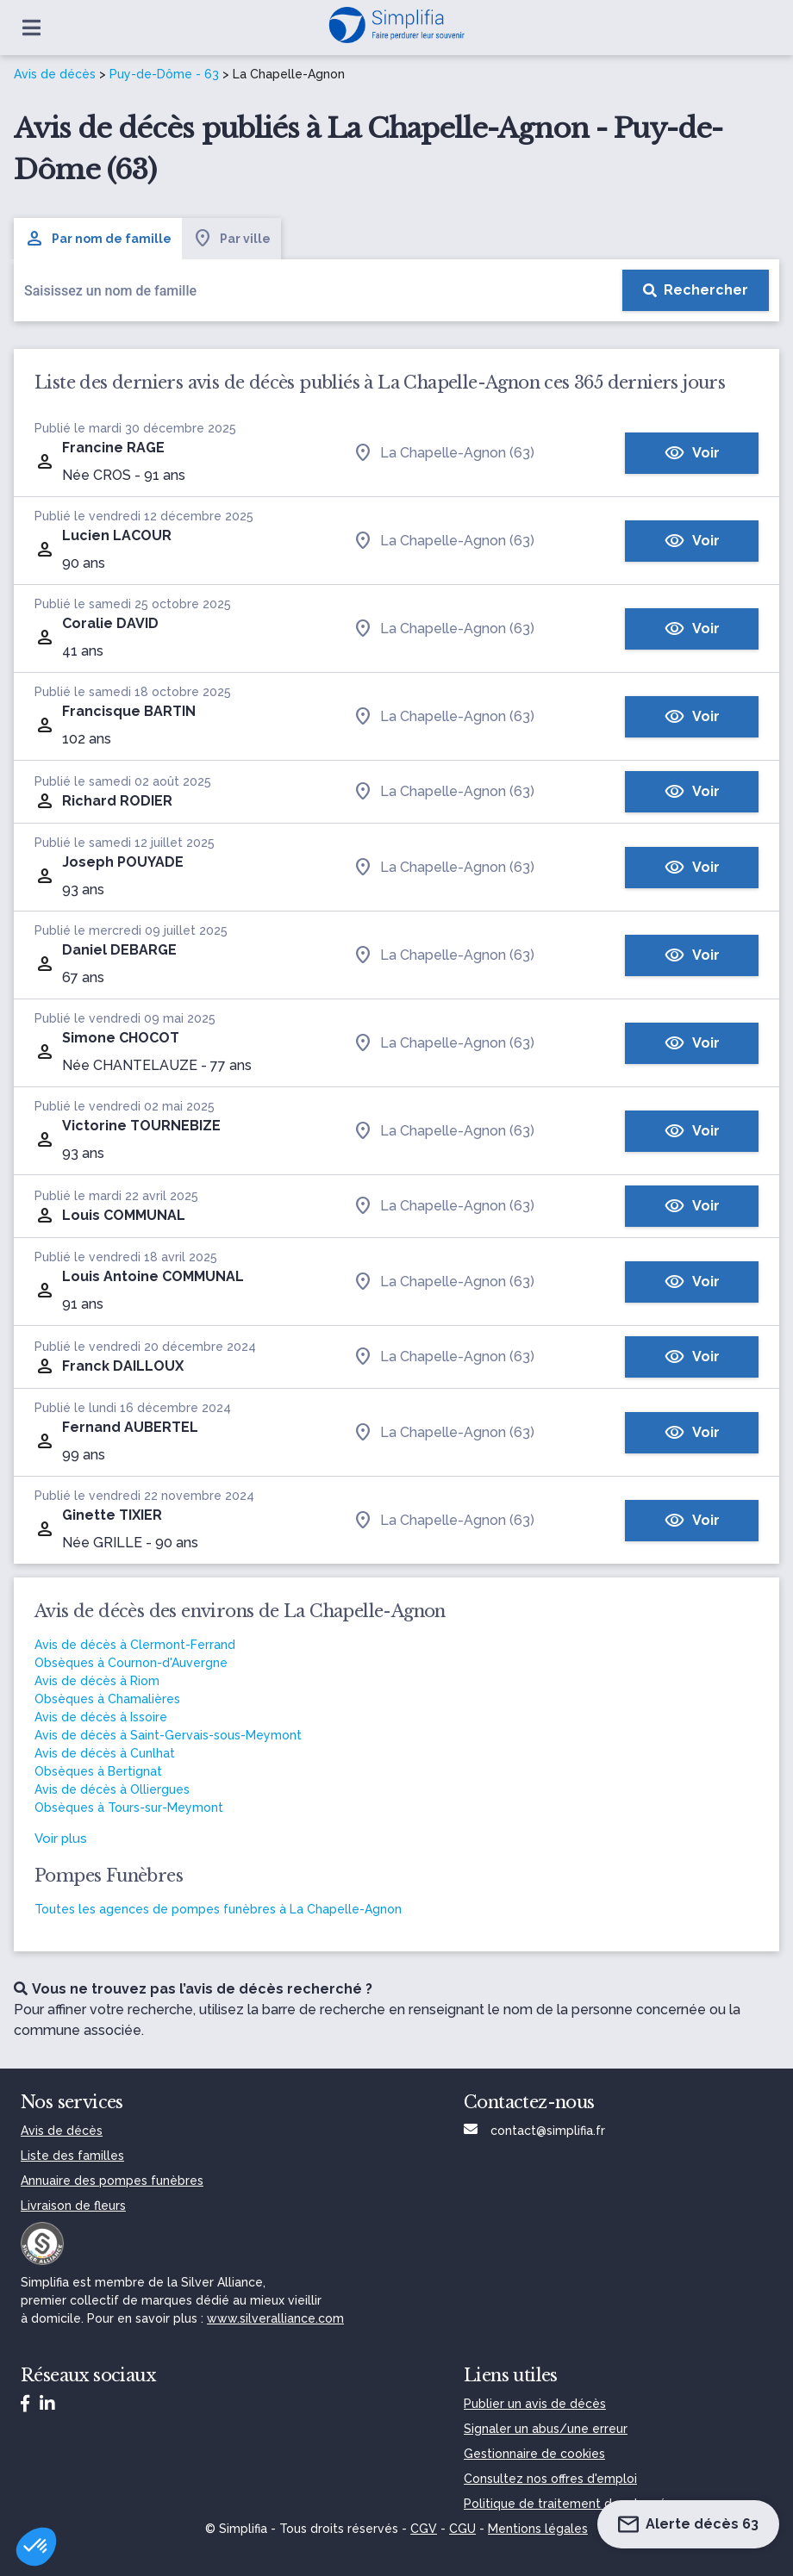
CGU (462, 2529)
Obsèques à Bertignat (98, 1771)
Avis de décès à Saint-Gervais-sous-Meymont (168, 1735)
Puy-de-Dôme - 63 (164, 74)
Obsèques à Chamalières (107, 1699)
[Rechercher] (695, 290)
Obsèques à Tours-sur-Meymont (128, 1807)
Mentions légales (538, 2529)
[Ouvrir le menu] (31, 27)
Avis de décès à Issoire (100, 1717)
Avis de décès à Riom (96, 1681)
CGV (423, 2529)
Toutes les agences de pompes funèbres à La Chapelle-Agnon (218, 1909)
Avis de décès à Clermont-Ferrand (134, 1645)
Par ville (231, 238)
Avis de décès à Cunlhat (104, 1753)
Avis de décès (55, 74)
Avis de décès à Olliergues (112, 1789)
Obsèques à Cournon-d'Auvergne (131, 1663)
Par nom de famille (98, 238)
